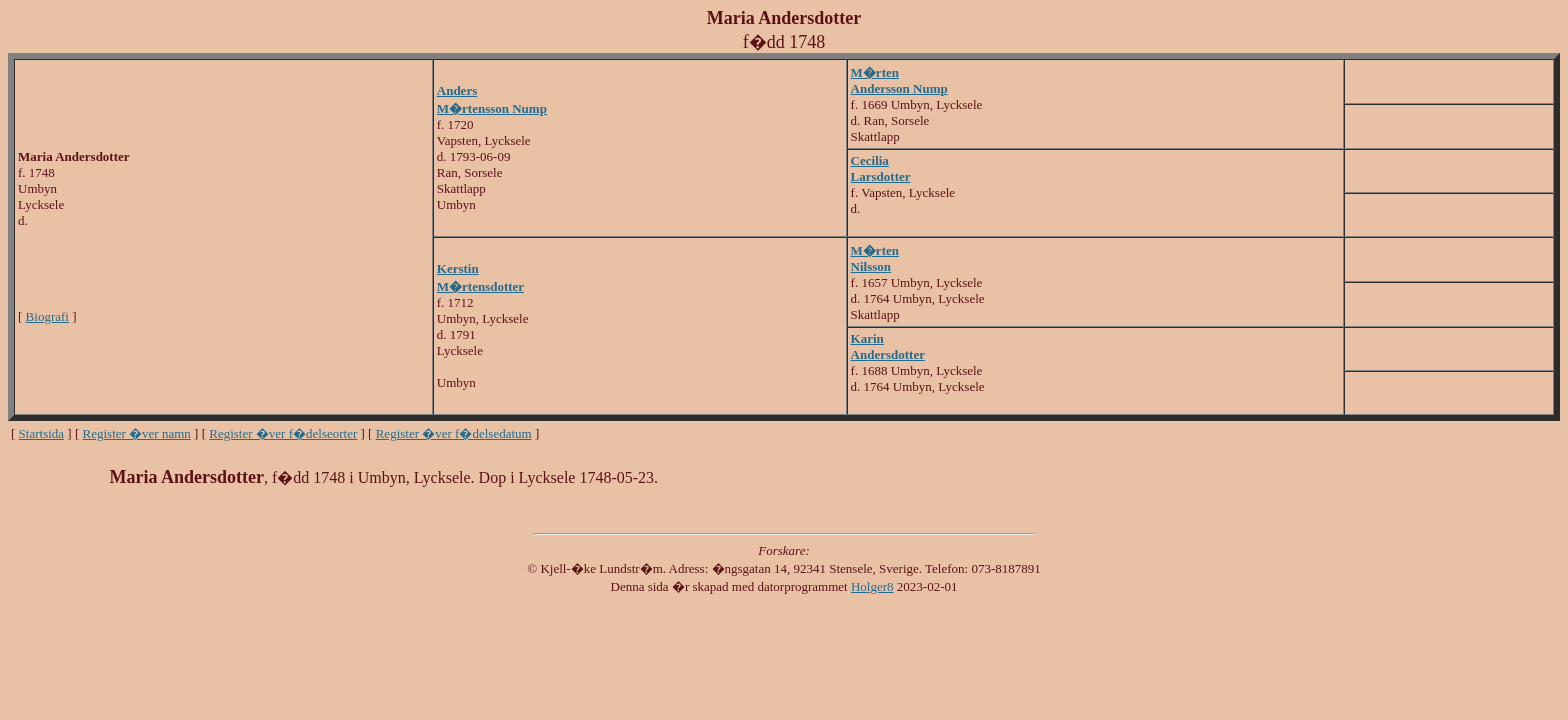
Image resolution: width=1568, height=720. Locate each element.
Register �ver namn (137, 433)
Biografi (47, 316)
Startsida (42, 433)
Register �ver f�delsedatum (454, 433)
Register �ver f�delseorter (283, 433)
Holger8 (872, 586)
